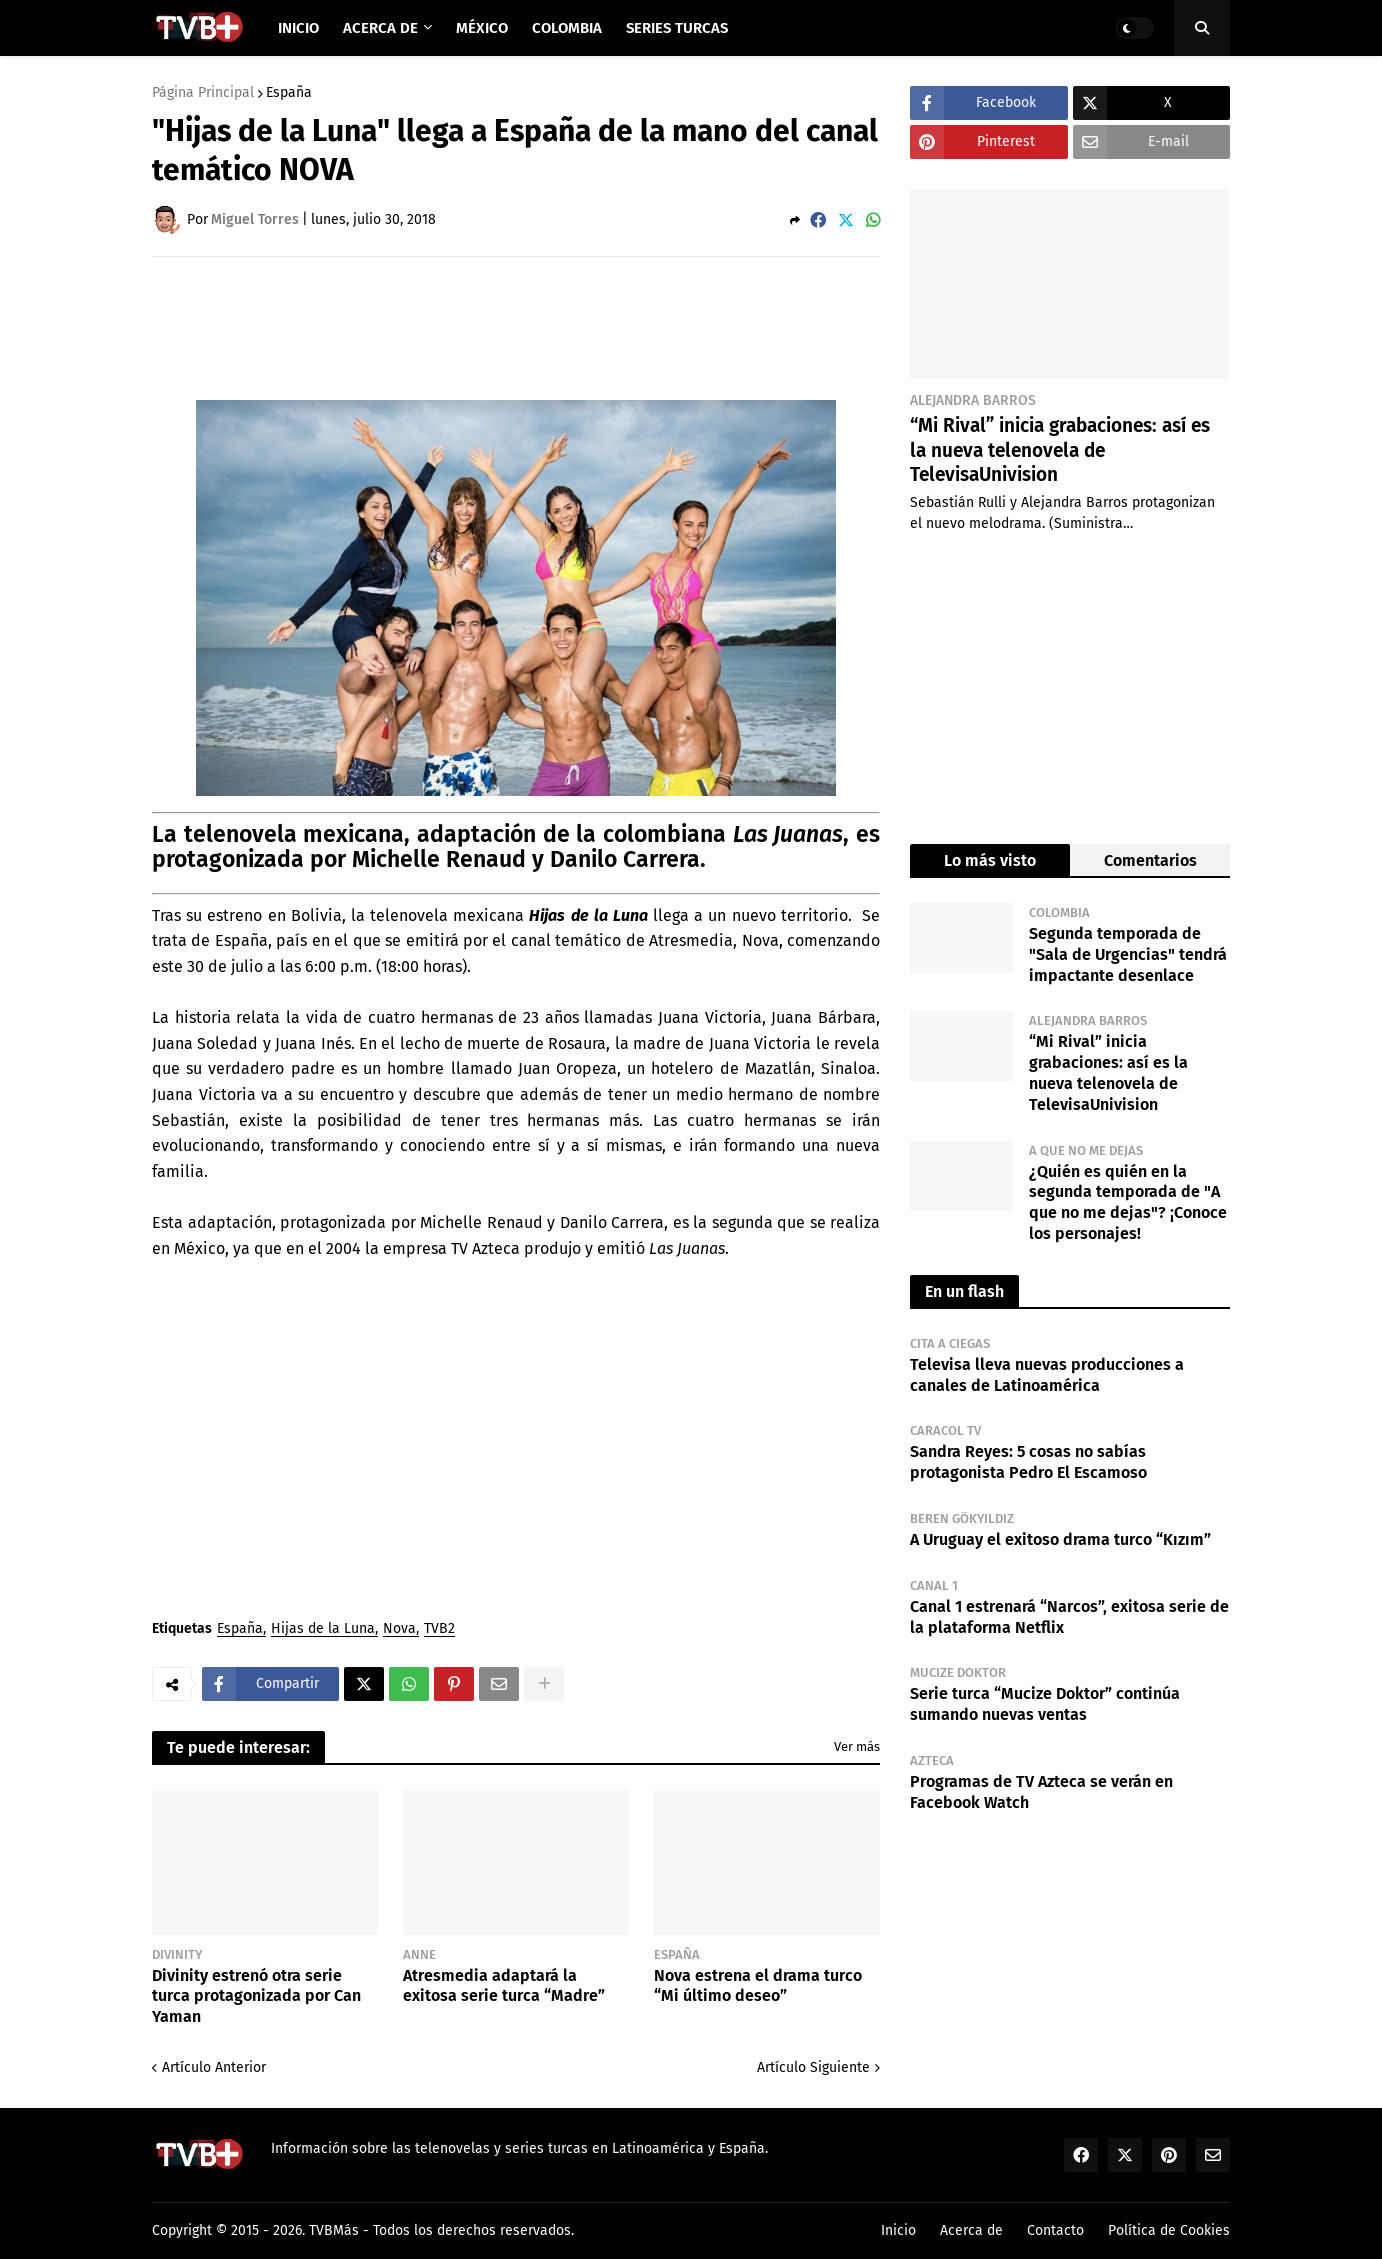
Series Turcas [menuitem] (677, 28)
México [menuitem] (482, 28)
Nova (399, 1629)
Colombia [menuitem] (567, 28)
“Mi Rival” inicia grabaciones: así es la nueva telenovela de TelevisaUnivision (1060, 450)
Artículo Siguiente (813, 2067)
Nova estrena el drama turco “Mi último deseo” (758, 1986)
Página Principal (203, 93)
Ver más (857, 1746)
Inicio (898, 2230)
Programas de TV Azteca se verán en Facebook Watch (1041, 1792)
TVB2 (439, 1629)
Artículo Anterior (214, 2067)
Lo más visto (990, 860)
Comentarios (1150, 860)
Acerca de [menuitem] (380, 28)
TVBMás (334, 2230)
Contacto (1055, 2230)
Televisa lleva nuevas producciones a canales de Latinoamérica (1047, 1375)
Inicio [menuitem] (298, 28)
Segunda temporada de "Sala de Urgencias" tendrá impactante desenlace (1128, 954)
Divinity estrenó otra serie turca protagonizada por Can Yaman (256, 1996)
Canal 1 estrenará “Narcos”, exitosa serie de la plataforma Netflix (1069, 1617)
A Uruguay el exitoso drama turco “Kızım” (1060, 1539)
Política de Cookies (1169, 2230)
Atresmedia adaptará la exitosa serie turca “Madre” (504, 1986)
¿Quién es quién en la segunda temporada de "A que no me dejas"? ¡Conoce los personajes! (1128, 1202)
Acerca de (971, 2230)
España (289, 93)
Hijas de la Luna (323, 1629)
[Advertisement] (516, 327)
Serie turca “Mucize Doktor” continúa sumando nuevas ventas (1045, 1704)
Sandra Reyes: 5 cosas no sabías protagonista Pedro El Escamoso (1028, 1462)
